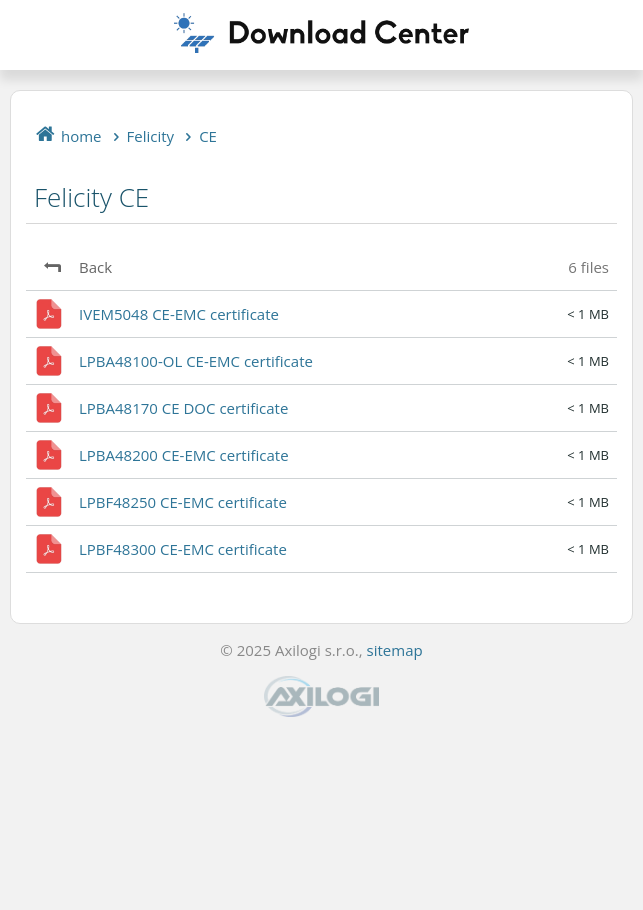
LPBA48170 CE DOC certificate (183, 408)
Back (95, 267)
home (81, 136)
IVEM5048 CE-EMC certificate (179, 314)
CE (208, 136)
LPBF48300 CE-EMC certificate (183, 549)
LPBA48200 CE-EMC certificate (184, 455)
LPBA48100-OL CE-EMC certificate (196, 361)
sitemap (395, 650)
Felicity (151, 136)
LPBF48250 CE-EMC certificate (183, 502)
